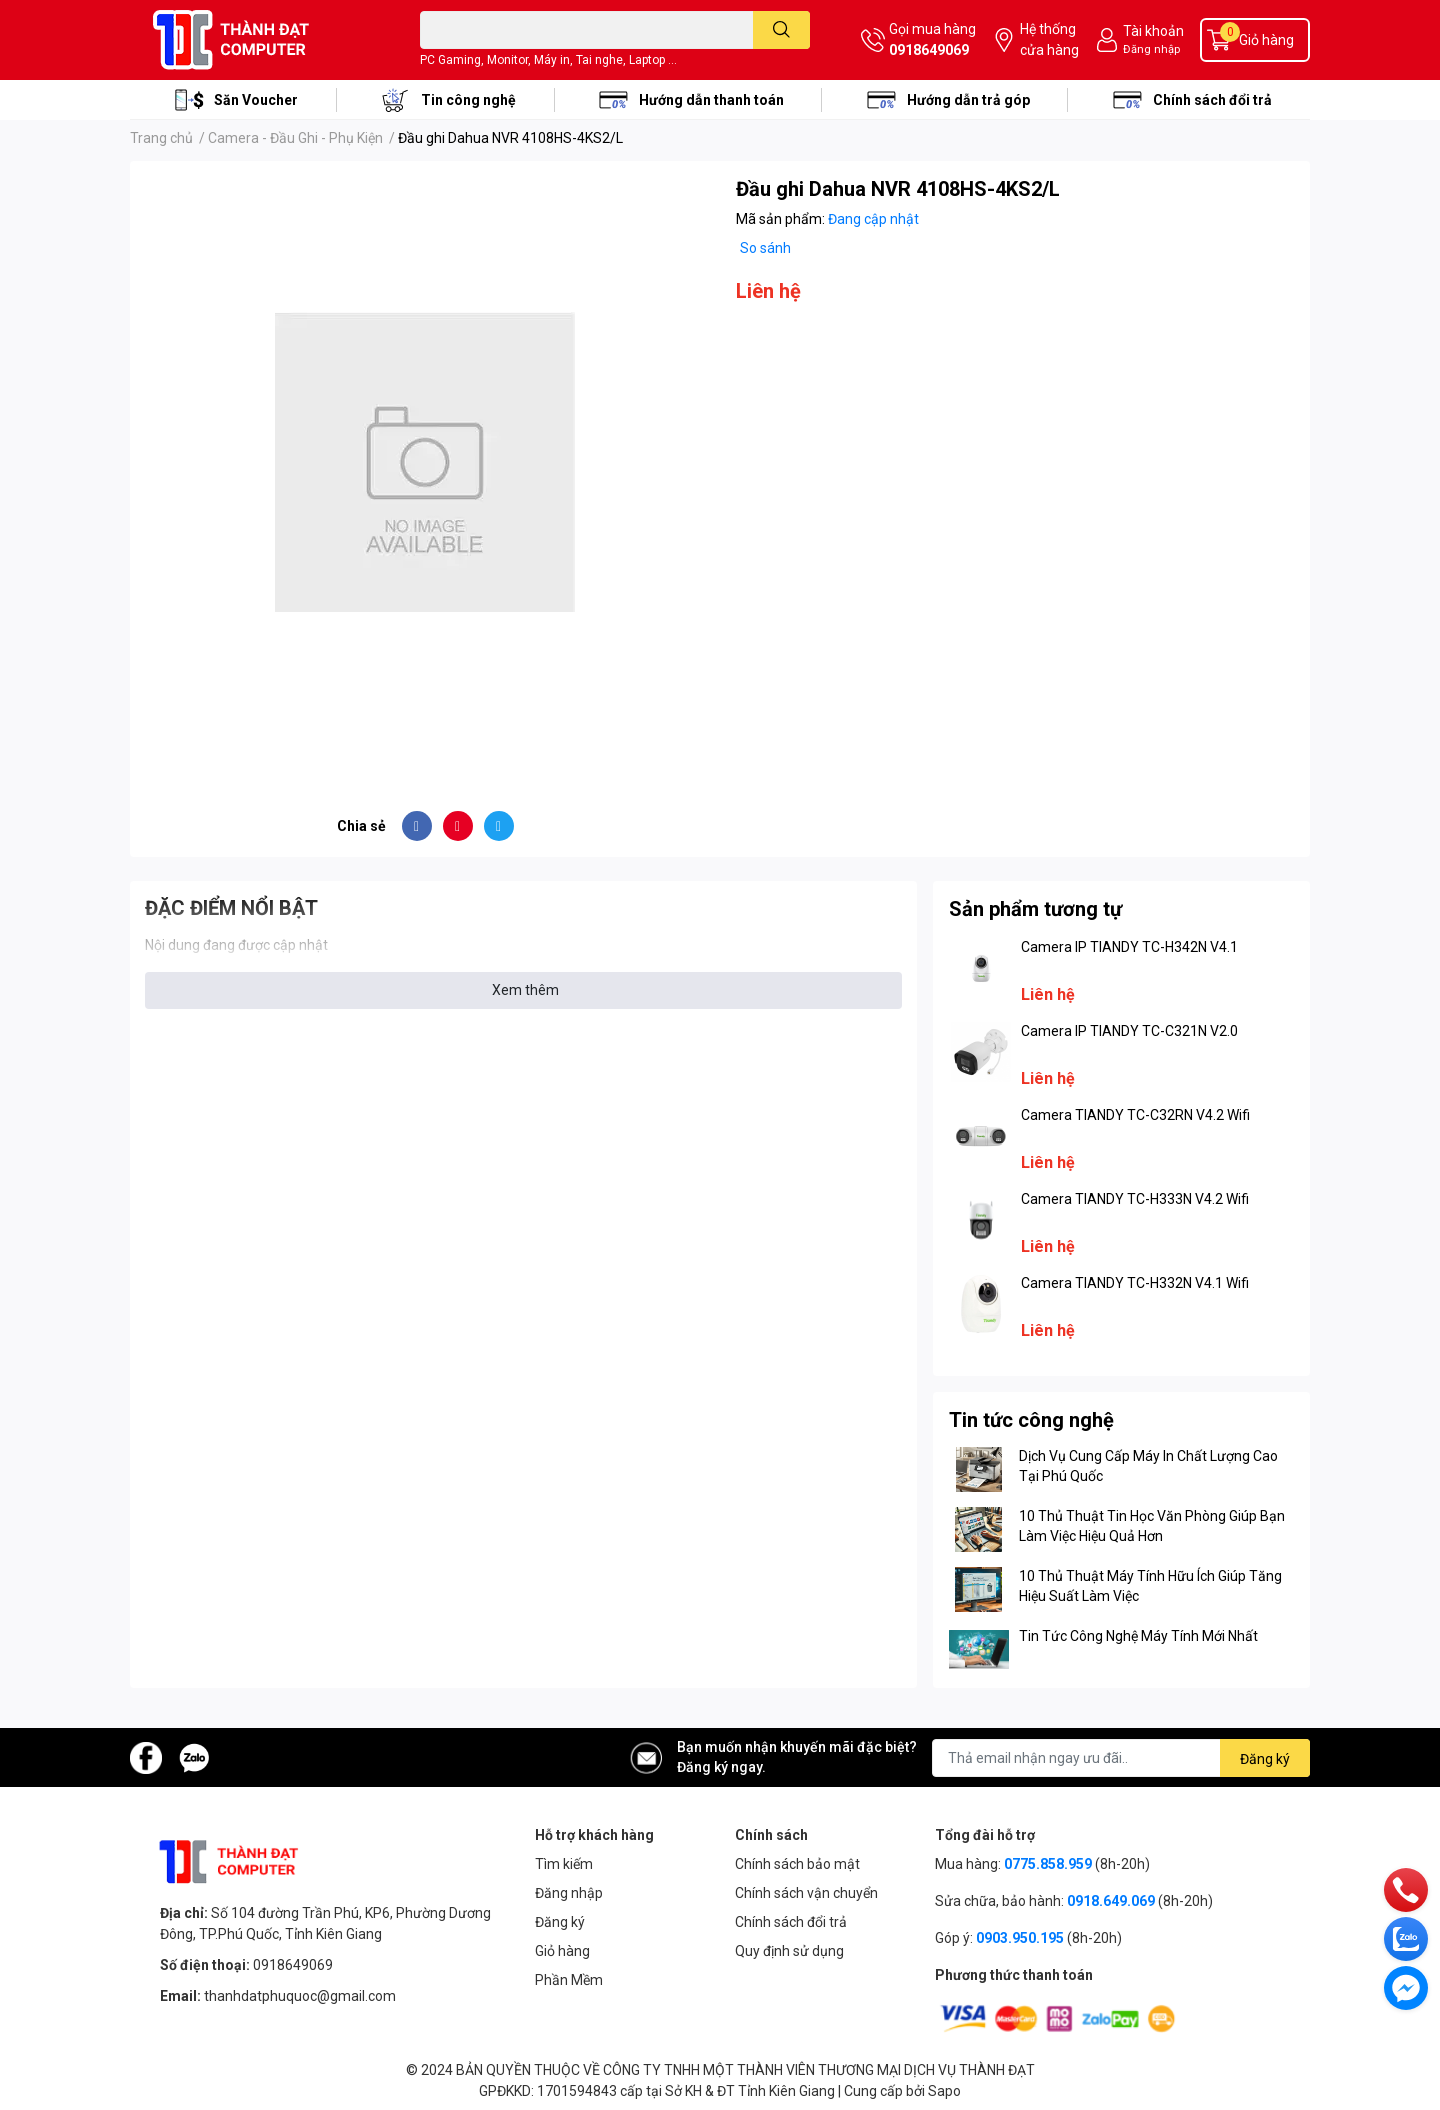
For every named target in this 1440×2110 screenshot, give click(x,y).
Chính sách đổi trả (1212, 100)
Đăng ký (560, 1922)
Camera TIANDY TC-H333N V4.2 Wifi (1135, 1199)
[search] (781, 30)
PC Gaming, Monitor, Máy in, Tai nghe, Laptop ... (548, 60)
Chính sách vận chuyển (806, 1893)
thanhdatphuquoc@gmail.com (300, 1996)
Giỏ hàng (562, 1951)
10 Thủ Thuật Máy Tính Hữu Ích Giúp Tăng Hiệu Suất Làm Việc (1150, 1586)
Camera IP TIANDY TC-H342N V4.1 (1129, 947)
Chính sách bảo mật (797, 1864)
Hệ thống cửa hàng (1049, 39)
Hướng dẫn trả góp (968, 100)
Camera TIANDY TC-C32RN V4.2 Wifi (1135, 1115)
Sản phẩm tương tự (1035, 909)
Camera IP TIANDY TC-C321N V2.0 (1129, 1031)
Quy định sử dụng (789, 1951)
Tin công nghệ (468, 100)
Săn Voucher (256, 100)
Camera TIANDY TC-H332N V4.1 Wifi (1135, 1283)
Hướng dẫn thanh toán (711, 100)
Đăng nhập (1151, 49)
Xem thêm (525, 990)
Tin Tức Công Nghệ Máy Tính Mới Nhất (1138, 1636)
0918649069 (929, 50)
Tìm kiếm (564, 1864)
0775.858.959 (1048, 1864)
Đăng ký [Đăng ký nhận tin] (1265, 1759)
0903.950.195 (1020, 1938)
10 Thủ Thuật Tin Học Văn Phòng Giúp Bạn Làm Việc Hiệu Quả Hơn (1152, 1526)
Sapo (944, 2091)
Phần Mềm (569, 1980)
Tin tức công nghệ (1031, 1420)
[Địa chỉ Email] (1121, 1758)
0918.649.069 (1111, 1901)
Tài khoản (1153, 31)
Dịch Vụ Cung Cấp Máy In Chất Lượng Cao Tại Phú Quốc (1148, 1466)
